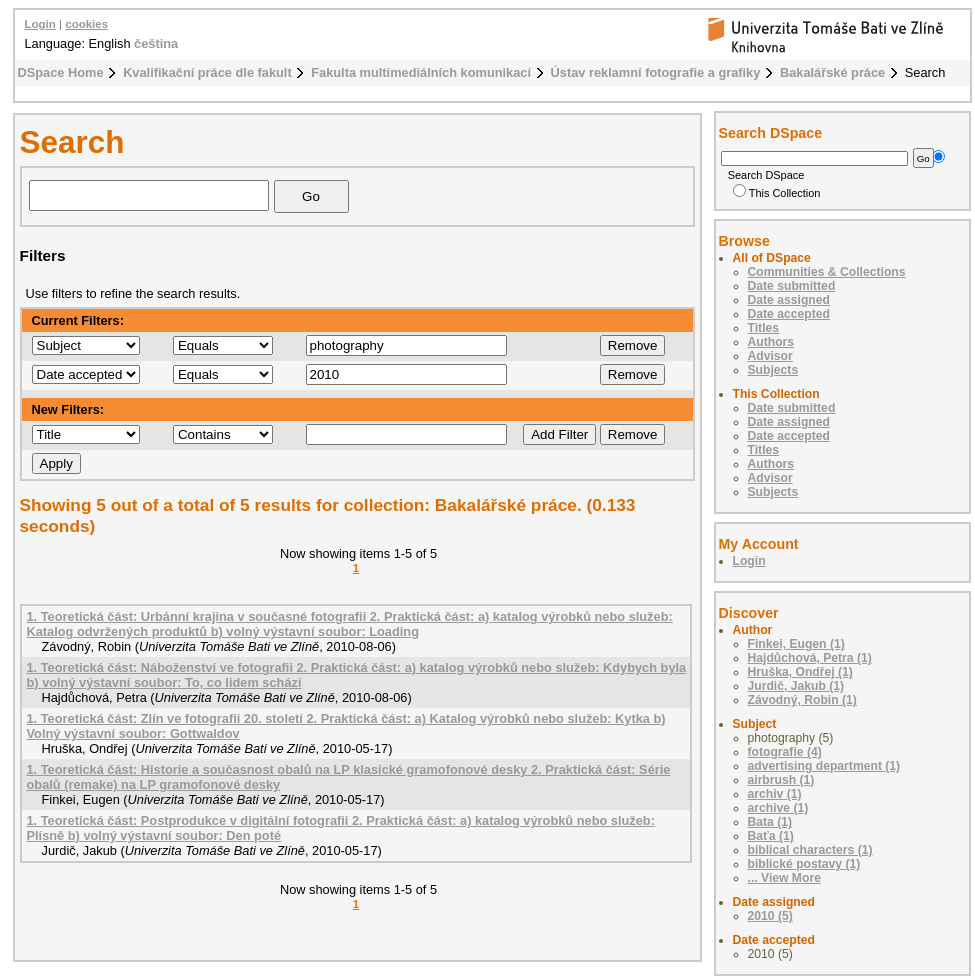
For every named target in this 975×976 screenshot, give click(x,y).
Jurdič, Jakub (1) (796, 686)
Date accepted (789, 314)
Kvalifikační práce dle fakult (207, 72)
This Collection (777, 193)
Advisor (770, 356)
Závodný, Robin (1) (802, 700)
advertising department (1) (824, 766)
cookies (86, 24)
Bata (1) (770, 822)
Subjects (773, 370)
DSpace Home (61, 72)
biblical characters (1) (810, 850)
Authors (771, 342)
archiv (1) (775, 794)
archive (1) (778, 808)
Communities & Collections (827, 272)
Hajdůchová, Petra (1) (810, 658)
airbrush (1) (781, 780)
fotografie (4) (785, 752)
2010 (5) (770, 916)
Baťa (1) (771, 836)
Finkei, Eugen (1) (796, 644)
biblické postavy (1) (804, 864)
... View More (784, 878)
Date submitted (792, 286)
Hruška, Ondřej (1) (800, 672)
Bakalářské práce (832, 72)
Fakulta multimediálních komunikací (421, 72)
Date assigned (789, 300)
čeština (156, 43)
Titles (764, 328)
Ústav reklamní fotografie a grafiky (656, 72)
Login (40, 24)
